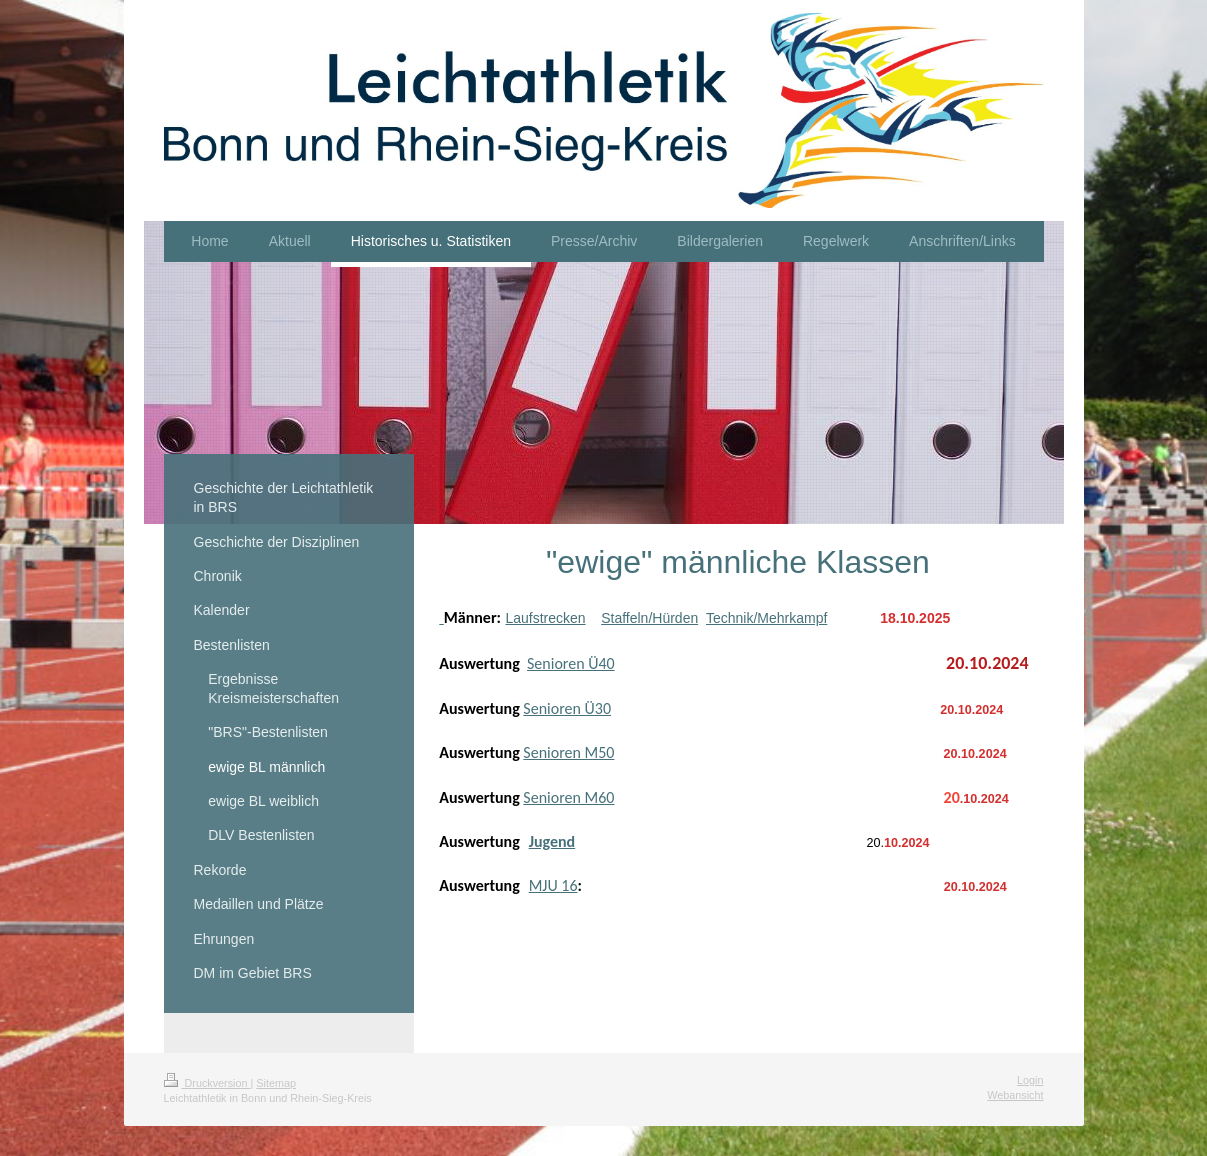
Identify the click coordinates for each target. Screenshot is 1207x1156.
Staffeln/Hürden (649, 618)
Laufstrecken (545, 618)
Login (1030, 1080)
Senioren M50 (568, 752)
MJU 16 (553, 885)
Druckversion (207, 1083)
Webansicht (1015, 1095)
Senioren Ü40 (571, 663)
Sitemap (276, 1083)
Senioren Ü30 (567, 708)
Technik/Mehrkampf (766, 618)
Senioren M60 (568, 797)
